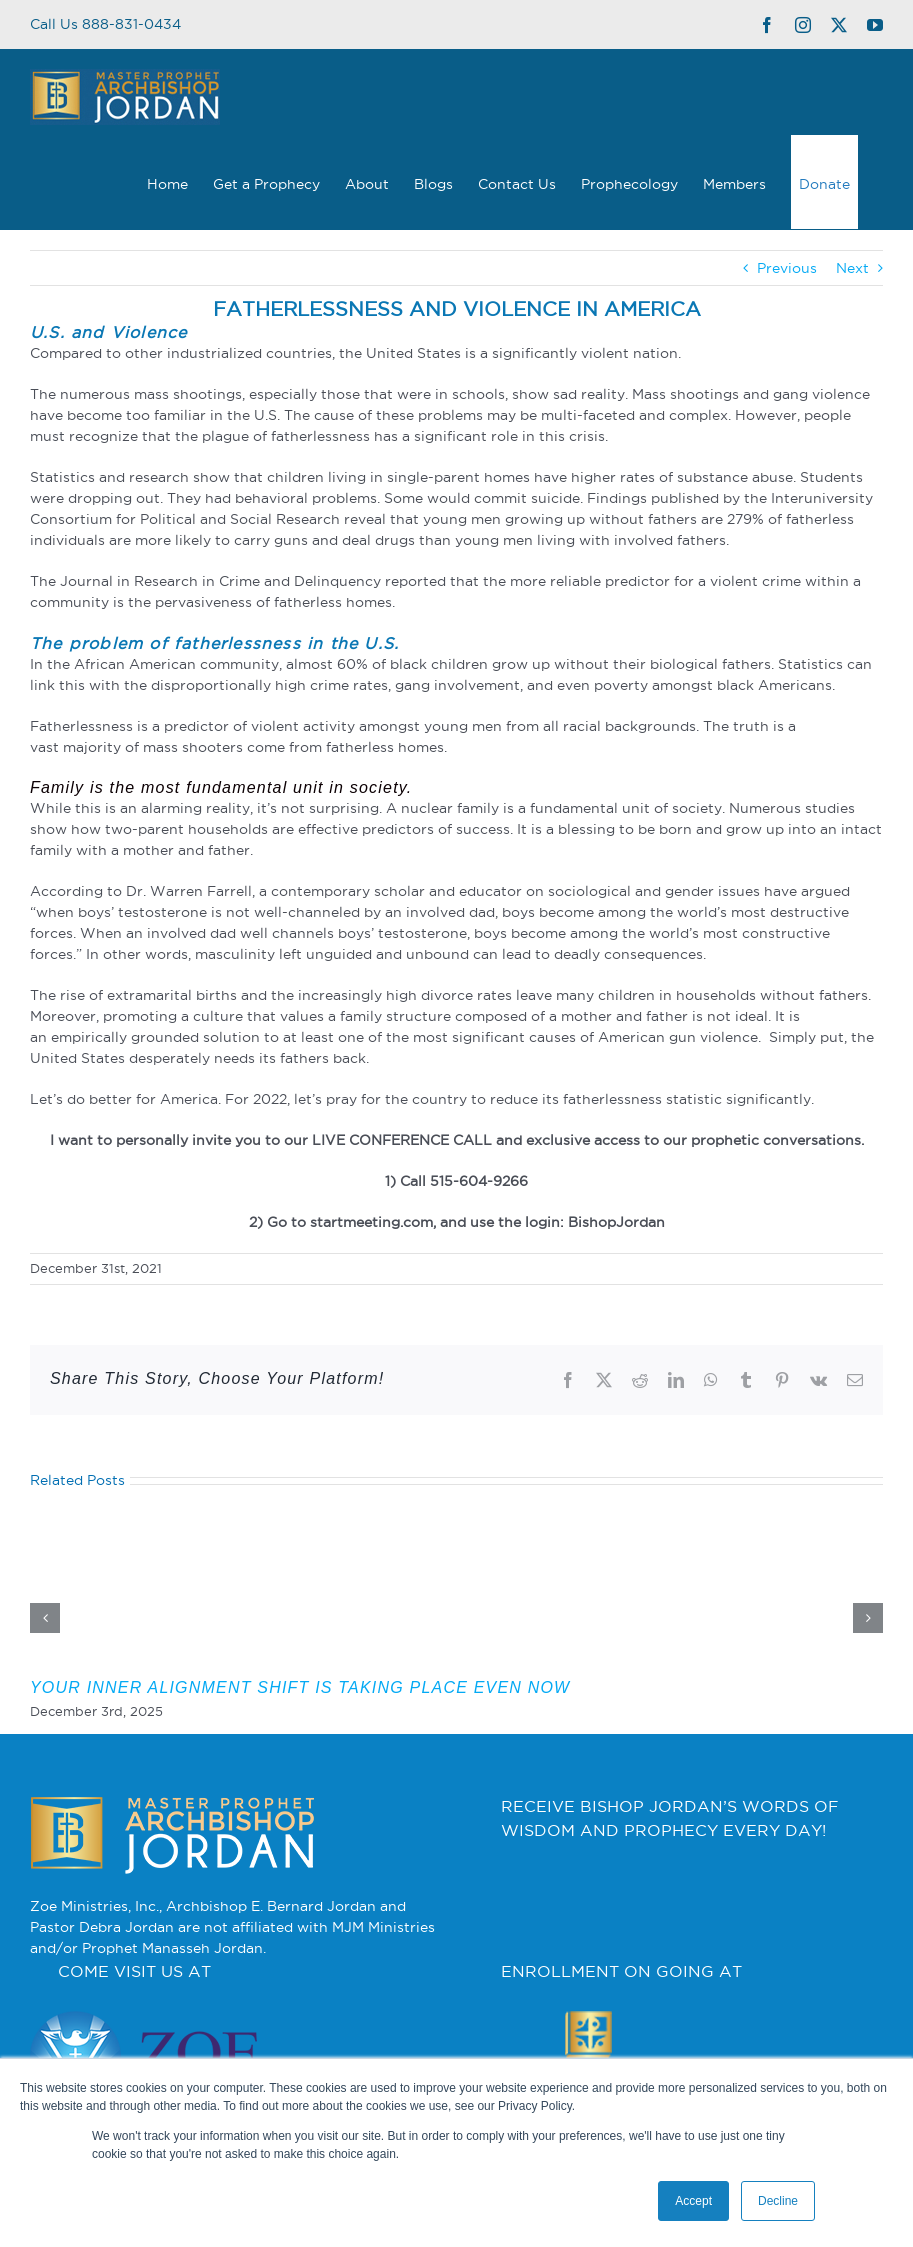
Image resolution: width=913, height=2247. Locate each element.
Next (852, 268)
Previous (787, 268)
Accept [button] (693, 2201)
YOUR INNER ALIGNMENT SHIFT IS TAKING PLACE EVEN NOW (300, 1687)
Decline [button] (778, 2201)
